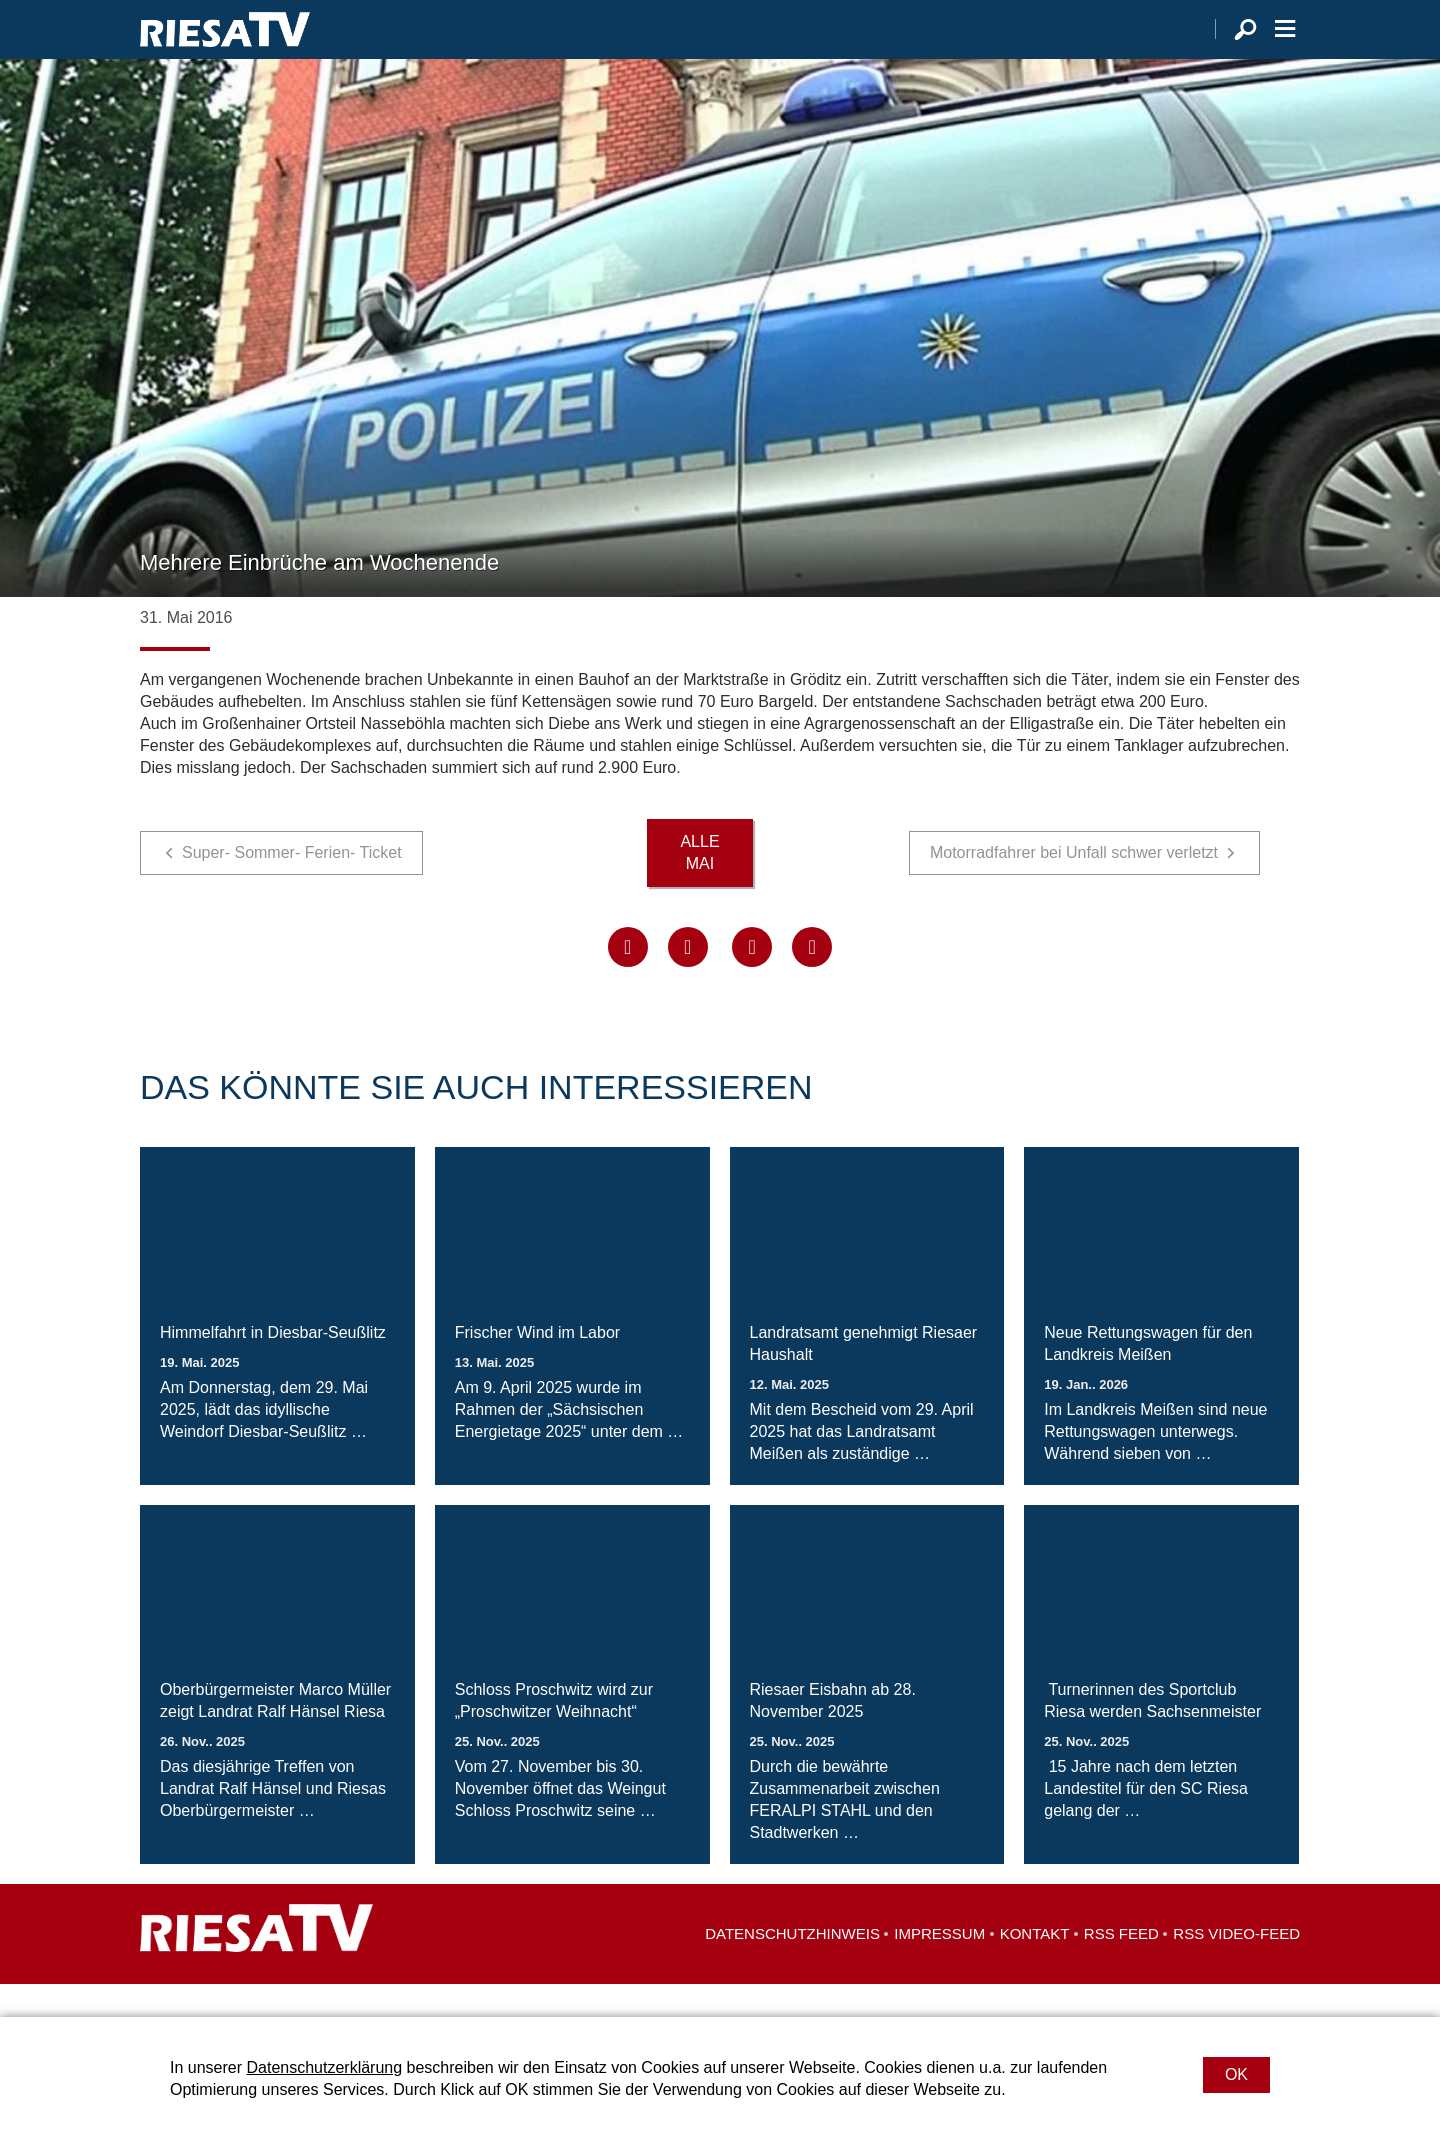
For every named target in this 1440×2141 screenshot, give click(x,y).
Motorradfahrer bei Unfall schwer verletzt (1074, 885)
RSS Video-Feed (1236, 1966)
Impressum (939, 1966)
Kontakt (1035, 1966)
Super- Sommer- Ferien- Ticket (292, 885)
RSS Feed (1121, 1966)
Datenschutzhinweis (792, 1966)
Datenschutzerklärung (324, 2067)
